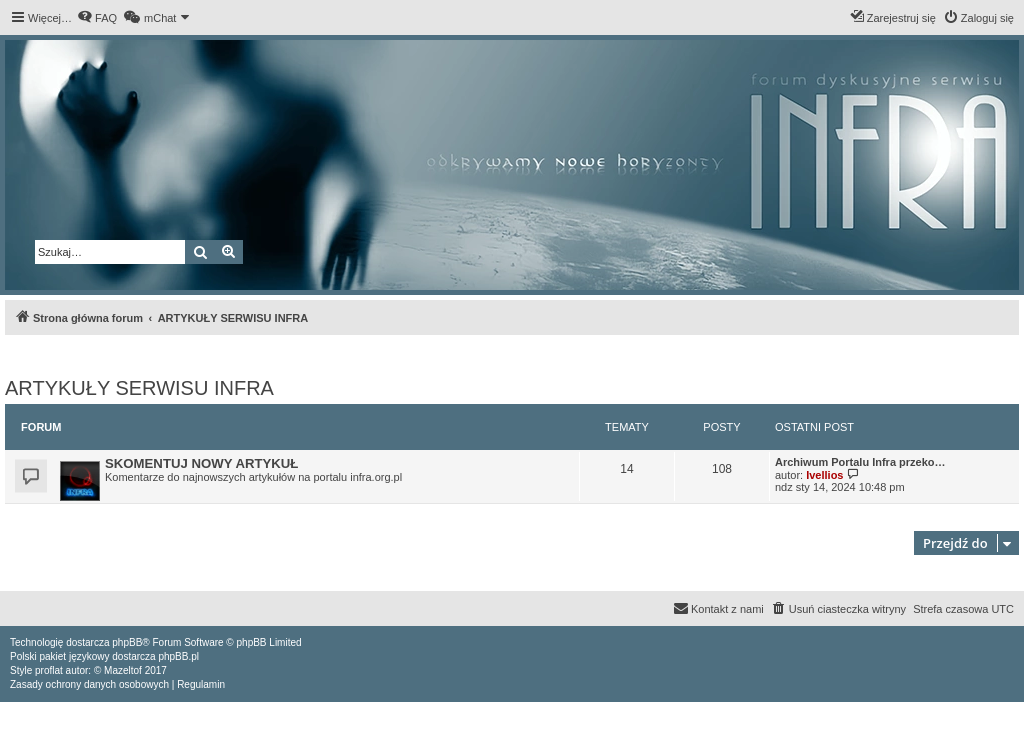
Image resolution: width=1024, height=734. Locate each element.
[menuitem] (97, 18)
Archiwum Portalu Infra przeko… (860, 462)
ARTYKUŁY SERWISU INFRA (139, 388)
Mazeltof (123, 670)
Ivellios (824, 475)
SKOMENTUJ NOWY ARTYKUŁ (201, 463)
